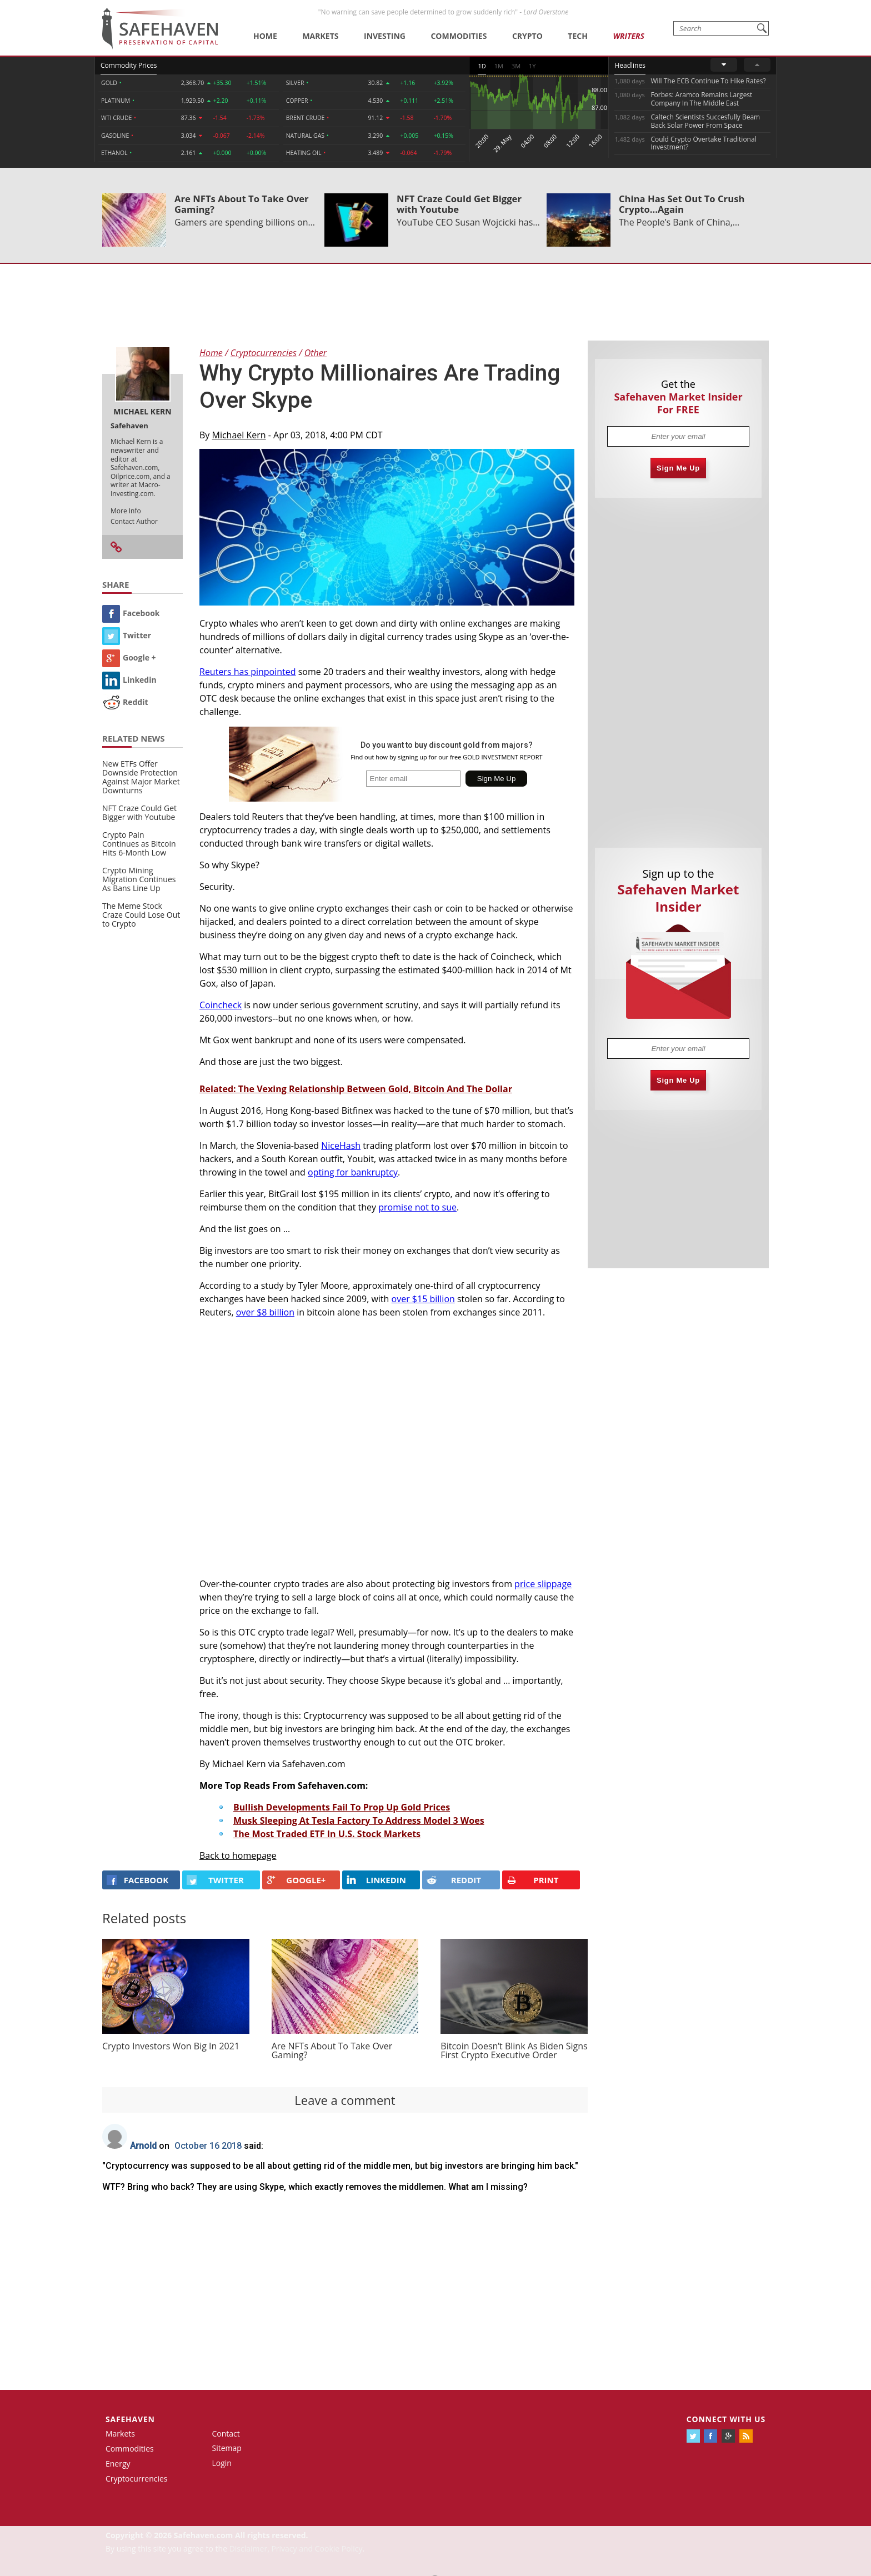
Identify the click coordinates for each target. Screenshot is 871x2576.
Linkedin (129, 679)
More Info (126, 511)
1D (481, 66)
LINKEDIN (376, 1879)
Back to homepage (238, 1855)
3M (516, 66)
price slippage (543, 1584)
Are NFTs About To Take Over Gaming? (241, 204)
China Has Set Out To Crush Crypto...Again (681, 204)
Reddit (125, 702)
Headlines (629, 65)
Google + (129, 657)
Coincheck (220, 1005)
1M (498, 66)
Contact (226, 2433)
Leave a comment (344, 2100)
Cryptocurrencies (137, 2478)
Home (265, 36)
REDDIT (454, 1879)
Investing (385, 36)
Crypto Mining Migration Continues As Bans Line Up (139, 879)
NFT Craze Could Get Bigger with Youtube (459, 204)
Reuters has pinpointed (247, 672)
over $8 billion (265, 1312)
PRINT (533, 1880)
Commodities (459, 36)
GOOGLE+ (296, 1879)
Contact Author (134, 521)
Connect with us (726, 2419)
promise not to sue (417, 1207)
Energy (118, 2463)
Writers (628, 36)
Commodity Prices (129, 65)
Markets (320, 36)
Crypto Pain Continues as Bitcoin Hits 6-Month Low (139, 843)
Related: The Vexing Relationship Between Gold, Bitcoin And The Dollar (355, 1089)
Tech (578, 36)
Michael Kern (239, 435)
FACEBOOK (137, 1879)
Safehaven (130, 2419)
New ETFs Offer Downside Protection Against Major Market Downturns (141, 777)
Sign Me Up (678, 468)
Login (222, 2463)
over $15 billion (423, 1299)
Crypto (527, 36)
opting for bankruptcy (353, 1172)
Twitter (126, 635)
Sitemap (227, 2448)
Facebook (131, 613)
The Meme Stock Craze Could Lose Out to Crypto (141, 915)
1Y (532, 66)
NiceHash (341, 1145)
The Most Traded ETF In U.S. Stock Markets (327, 1834)
